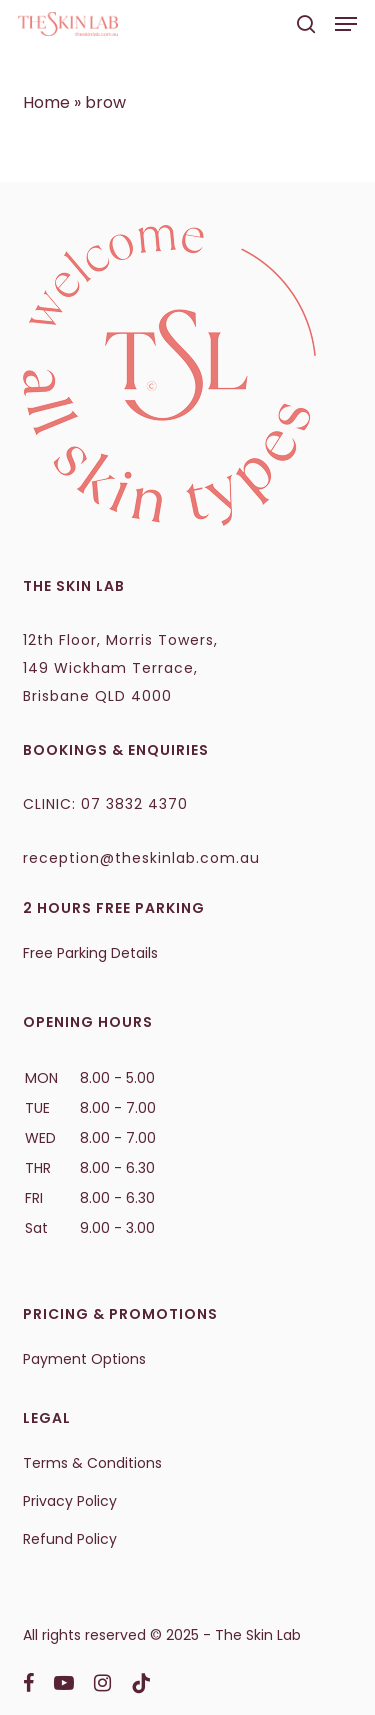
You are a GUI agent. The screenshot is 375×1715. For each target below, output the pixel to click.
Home (46, 102)
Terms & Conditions (92, 1463)
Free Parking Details (90, 953)
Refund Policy (70, 1539)
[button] (346, 24)
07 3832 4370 (134, 804)
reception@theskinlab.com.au (141, 858)
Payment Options (84, 1359)
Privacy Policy (70, 1501)
